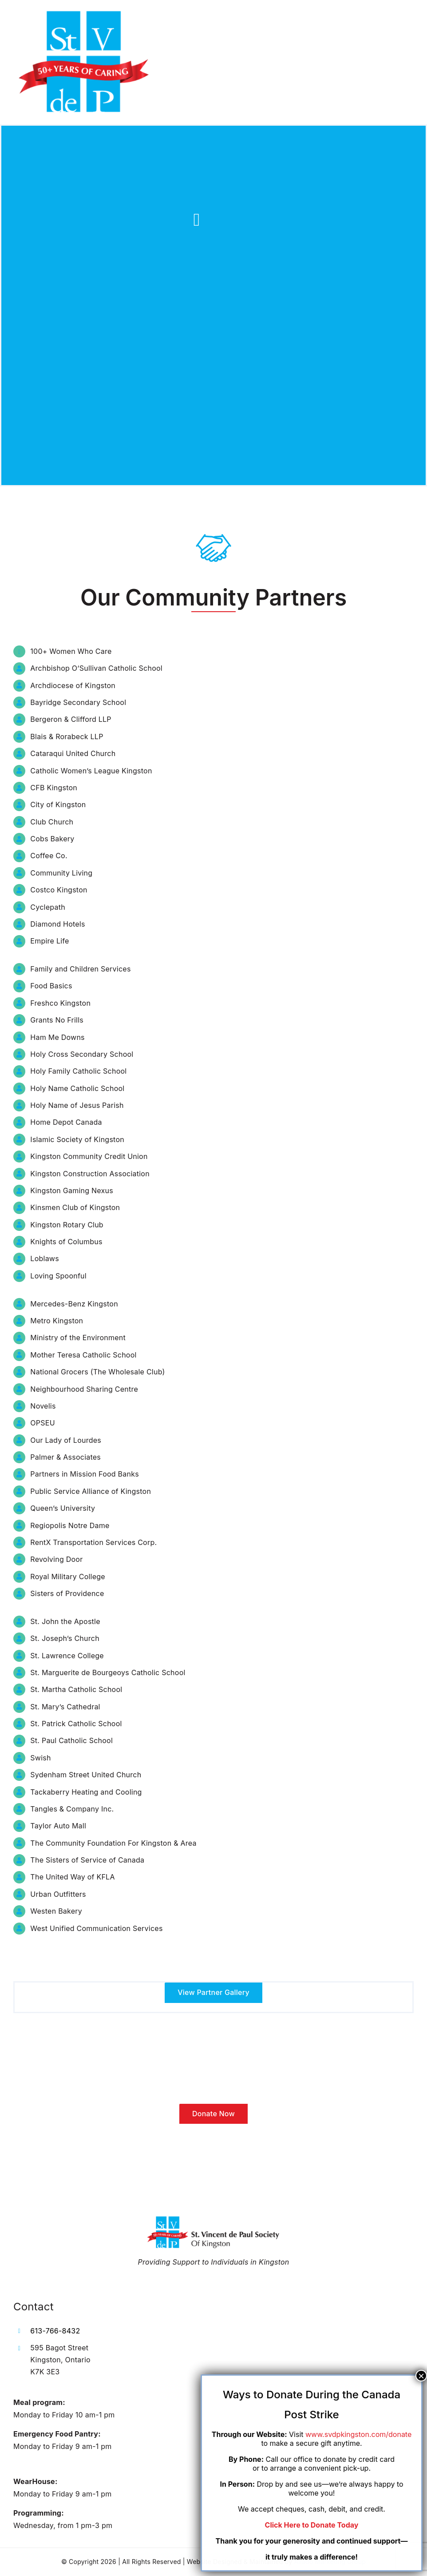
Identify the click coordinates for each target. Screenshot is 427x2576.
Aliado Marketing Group (330, 2561)
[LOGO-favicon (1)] (84, 12)
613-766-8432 (55, 2330)
